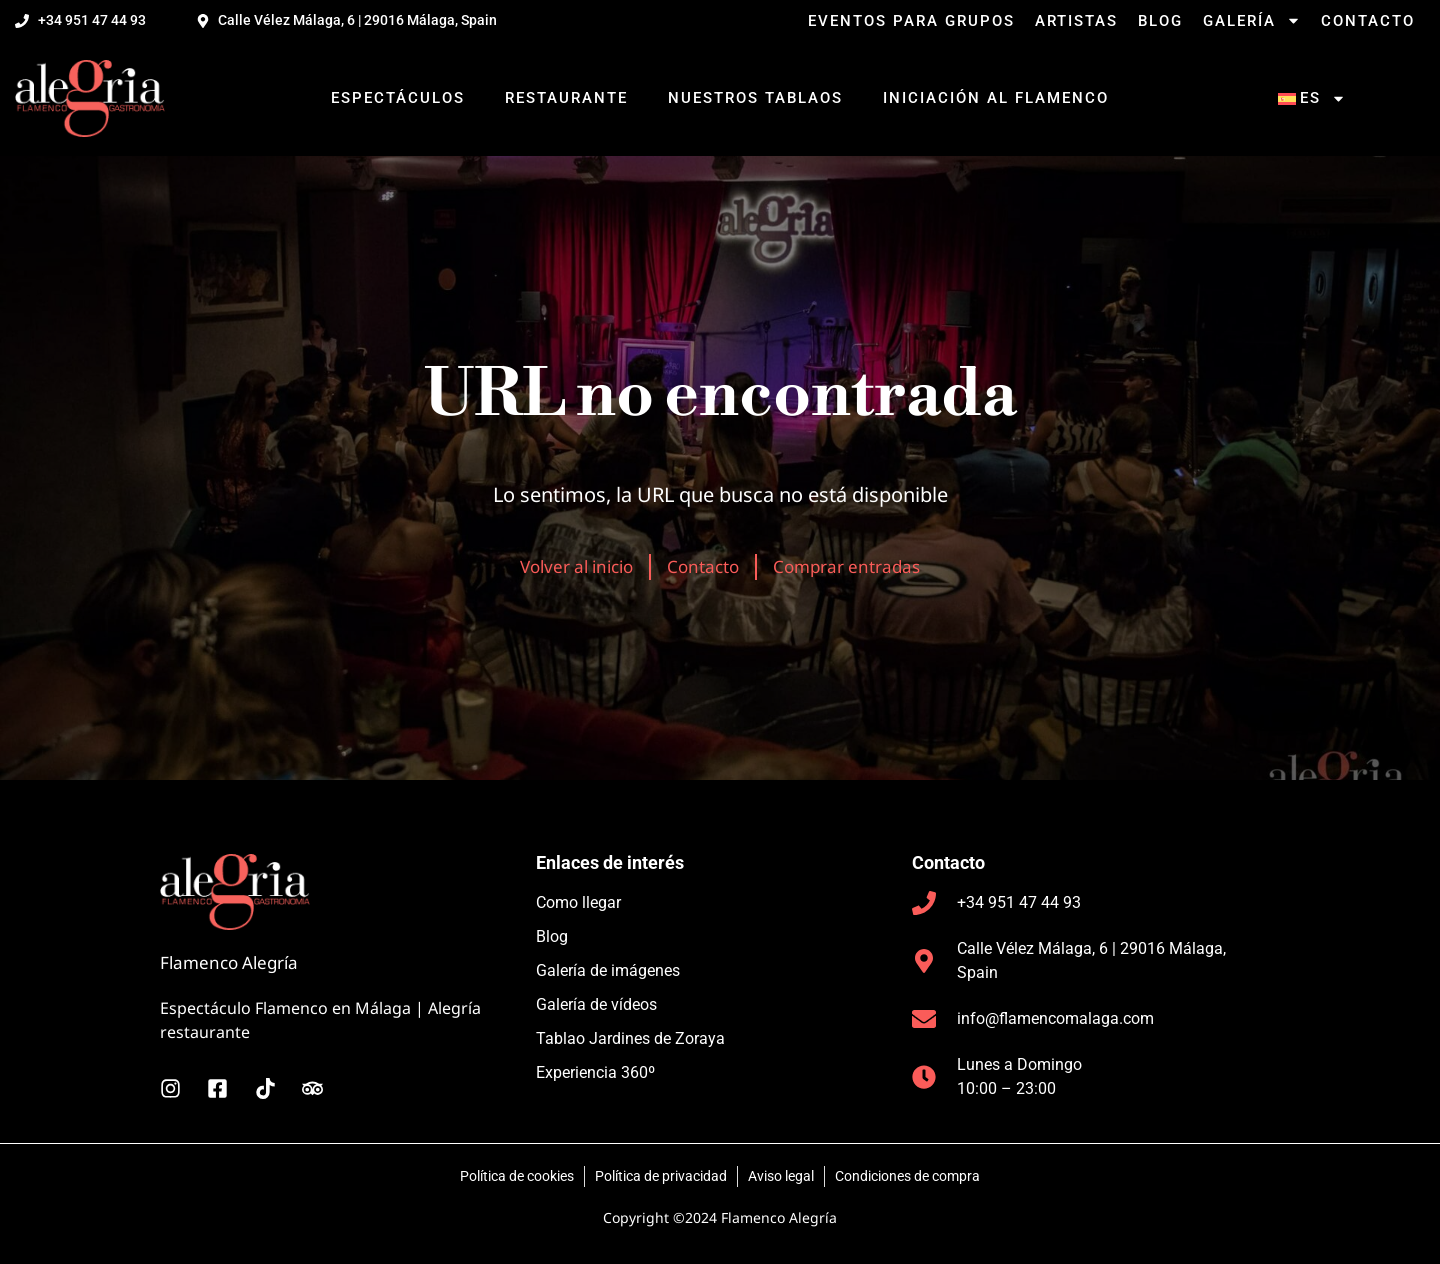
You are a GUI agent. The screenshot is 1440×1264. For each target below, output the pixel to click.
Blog (1160, 21)
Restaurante (566, 98)
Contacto (1368, 21)
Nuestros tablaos (755, 98)
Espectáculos (398, 98)
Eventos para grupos (911, 21)
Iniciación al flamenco (996, 98)
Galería (1252, 21)
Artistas (1076, 21)
